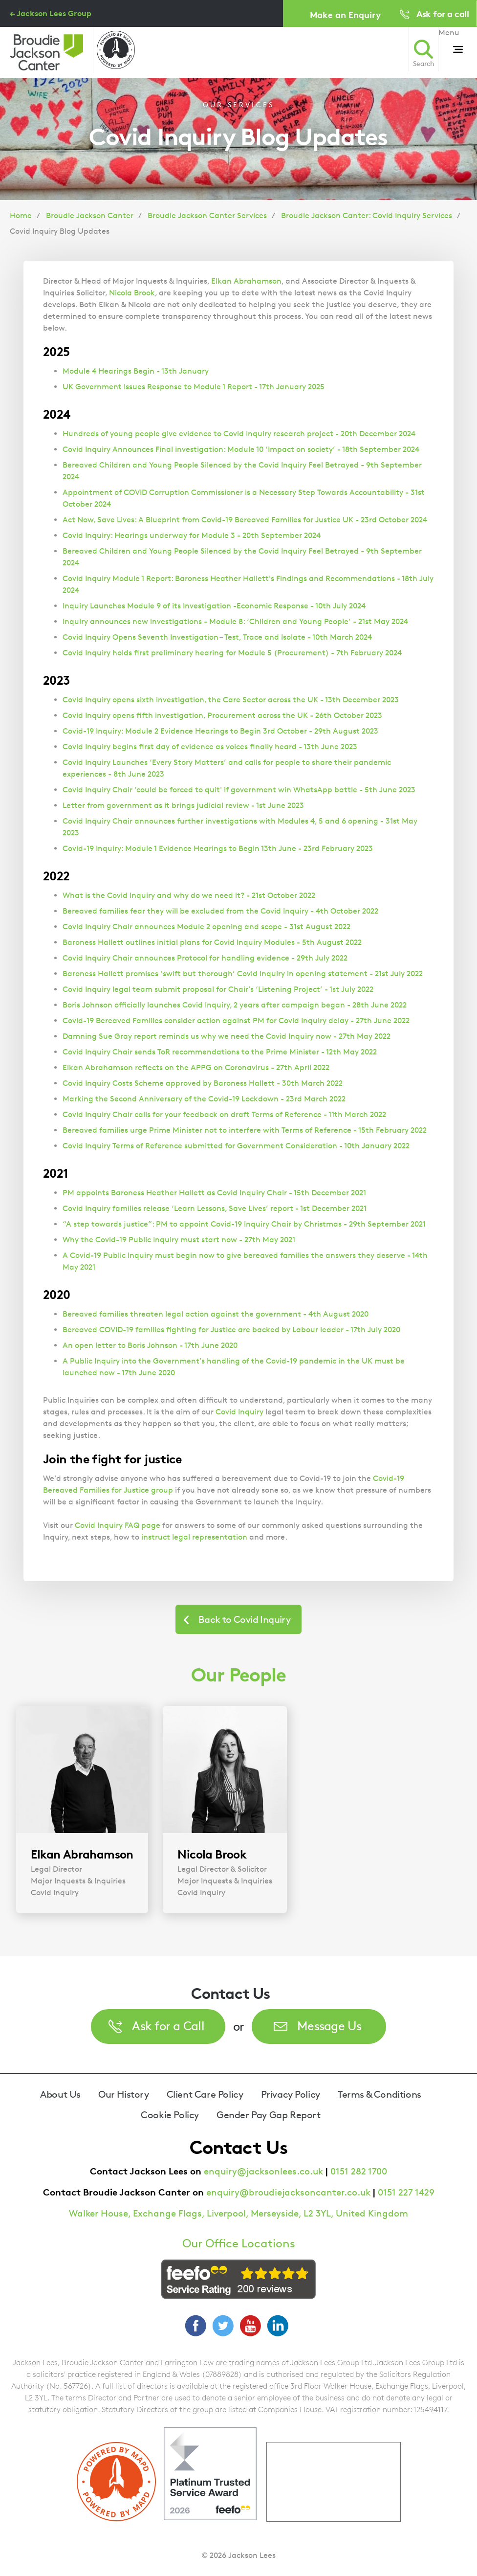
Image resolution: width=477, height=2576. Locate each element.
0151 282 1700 (358, 2171)
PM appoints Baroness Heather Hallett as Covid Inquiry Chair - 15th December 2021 (214, 1192)
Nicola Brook (132, 292)
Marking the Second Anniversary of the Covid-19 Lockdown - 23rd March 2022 (204, 1098)
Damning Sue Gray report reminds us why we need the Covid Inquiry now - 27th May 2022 (226, 1036)
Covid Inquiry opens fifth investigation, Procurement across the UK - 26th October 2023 (222, 715)
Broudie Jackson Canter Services (207, 215)
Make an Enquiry (345, 14)
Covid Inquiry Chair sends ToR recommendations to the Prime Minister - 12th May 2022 (220, 1051)
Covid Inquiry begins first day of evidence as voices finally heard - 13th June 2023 (210, 746)
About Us (60, 2094)
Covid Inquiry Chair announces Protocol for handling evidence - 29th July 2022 (205, 958)
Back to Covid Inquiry (244, 1619)
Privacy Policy (290, 2094)
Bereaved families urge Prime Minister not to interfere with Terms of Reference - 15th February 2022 (245, 1130)
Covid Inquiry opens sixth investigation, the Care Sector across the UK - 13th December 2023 (231, 699)
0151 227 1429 (406, 2192)
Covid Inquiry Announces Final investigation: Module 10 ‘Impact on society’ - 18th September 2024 (241, 449)
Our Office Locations (238, 2243)
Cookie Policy (170, 2115)
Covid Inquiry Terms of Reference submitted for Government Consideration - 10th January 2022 (236, 1145)
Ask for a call (442, 13)
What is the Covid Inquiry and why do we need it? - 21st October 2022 (189, 895)
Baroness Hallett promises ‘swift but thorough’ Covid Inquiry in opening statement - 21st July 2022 (243, 973)
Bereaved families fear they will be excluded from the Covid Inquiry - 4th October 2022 (220, 911)
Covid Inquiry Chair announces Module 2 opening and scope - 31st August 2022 (206, 926)
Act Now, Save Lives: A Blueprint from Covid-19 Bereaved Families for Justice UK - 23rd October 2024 (245, 519)
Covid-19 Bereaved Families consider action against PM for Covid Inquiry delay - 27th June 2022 (236, 1020)
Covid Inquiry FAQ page (117, 1525)
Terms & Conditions (379, 2094)
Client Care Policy (205, 2094)
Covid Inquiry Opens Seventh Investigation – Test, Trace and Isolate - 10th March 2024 (217, 637)
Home (21, 215)
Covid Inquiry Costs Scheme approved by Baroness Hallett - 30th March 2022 (203, 1083)
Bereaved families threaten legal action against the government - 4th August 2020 (216, 1314)
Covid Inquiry (239, 1411)
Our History (123, 2094)
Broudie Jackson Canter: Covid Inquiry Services (366, 215)
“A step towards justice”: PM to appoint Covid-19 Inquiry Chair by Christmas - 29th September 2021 (244, 1224)
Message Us (329, 2025)
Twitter (223, 2325)
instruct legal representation (194, 1537)
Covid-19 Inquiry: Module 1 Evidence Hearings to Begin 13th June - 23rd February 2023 (218, 848)
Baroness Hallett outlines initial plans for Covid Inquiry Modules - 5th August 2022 (212, 942)
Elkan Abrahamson (246, 281)
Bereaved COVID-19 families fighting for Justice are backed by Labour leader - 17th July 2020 (231, 1329)
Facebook (195, 2325)
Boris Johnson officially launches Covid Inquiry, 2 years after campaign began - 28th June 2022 (235, 1004)
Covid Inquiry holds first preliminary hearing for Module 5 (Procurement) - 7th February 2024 (232, 652)
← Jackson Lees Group (50, 13)
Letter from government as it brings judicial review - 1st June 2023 (183, 805)
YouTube (250, 2325)
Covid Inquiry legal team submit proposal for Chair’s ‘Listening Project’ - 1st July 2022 (218, 989)
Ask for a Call (168, 2025)
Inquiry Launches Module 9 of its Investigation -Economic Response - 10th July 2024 (214, 605)
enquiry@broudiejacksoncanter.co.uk (288, 2192)
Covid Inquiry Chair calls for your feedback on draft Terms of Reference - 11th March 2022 (224, 1114)
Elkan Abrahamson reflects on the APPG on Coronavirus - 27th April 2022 (196, 1067)
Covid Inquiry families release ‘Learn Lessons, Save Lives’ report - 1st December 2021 (215, 1208)
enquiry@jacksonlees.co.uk (263, 2171)
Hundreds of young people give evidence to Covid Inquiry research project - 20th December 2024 (239, 433)
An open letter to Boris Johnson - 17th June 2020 (150, 1345)
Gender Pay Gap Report (269, 2115)
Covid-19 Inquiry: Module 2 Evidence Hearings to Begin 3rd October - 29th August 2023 (220, 731)
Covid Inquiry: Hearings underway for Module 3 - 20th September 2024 (192, 535)
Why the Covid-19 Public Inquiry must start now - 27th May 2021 (179, 1239)
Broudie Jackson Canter (89, 215)
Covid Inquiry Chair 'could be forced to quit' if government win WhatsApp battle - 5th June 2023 (239, 789)
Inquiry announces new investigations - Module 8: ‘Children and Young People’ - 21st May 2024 (235, 621)
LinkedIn (277, 2325)
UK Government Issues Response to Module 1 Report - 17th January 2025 (194, 386)
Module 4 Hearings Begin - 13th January (136, 371)
